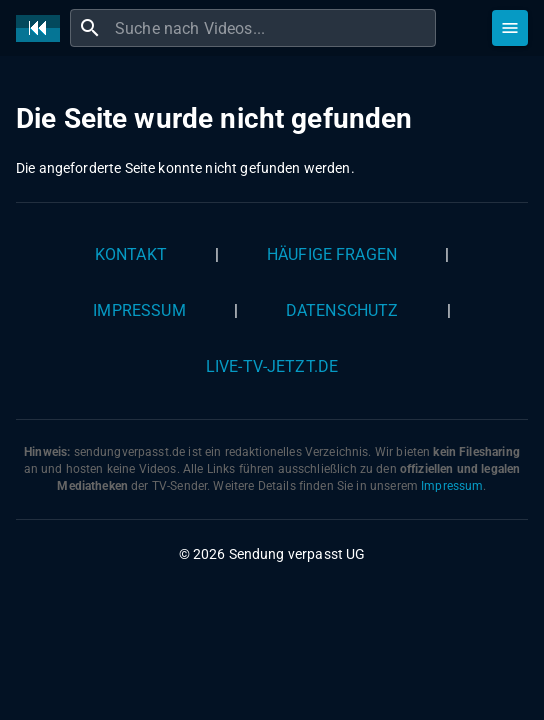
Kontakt (131, 254)
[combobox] (273, 28)
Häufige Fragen (332, 254)
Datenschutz (342, 310)
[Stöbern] (510, 28)
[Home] (43, 28)
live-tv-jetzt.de (272, 366)
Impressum (139, 310)
